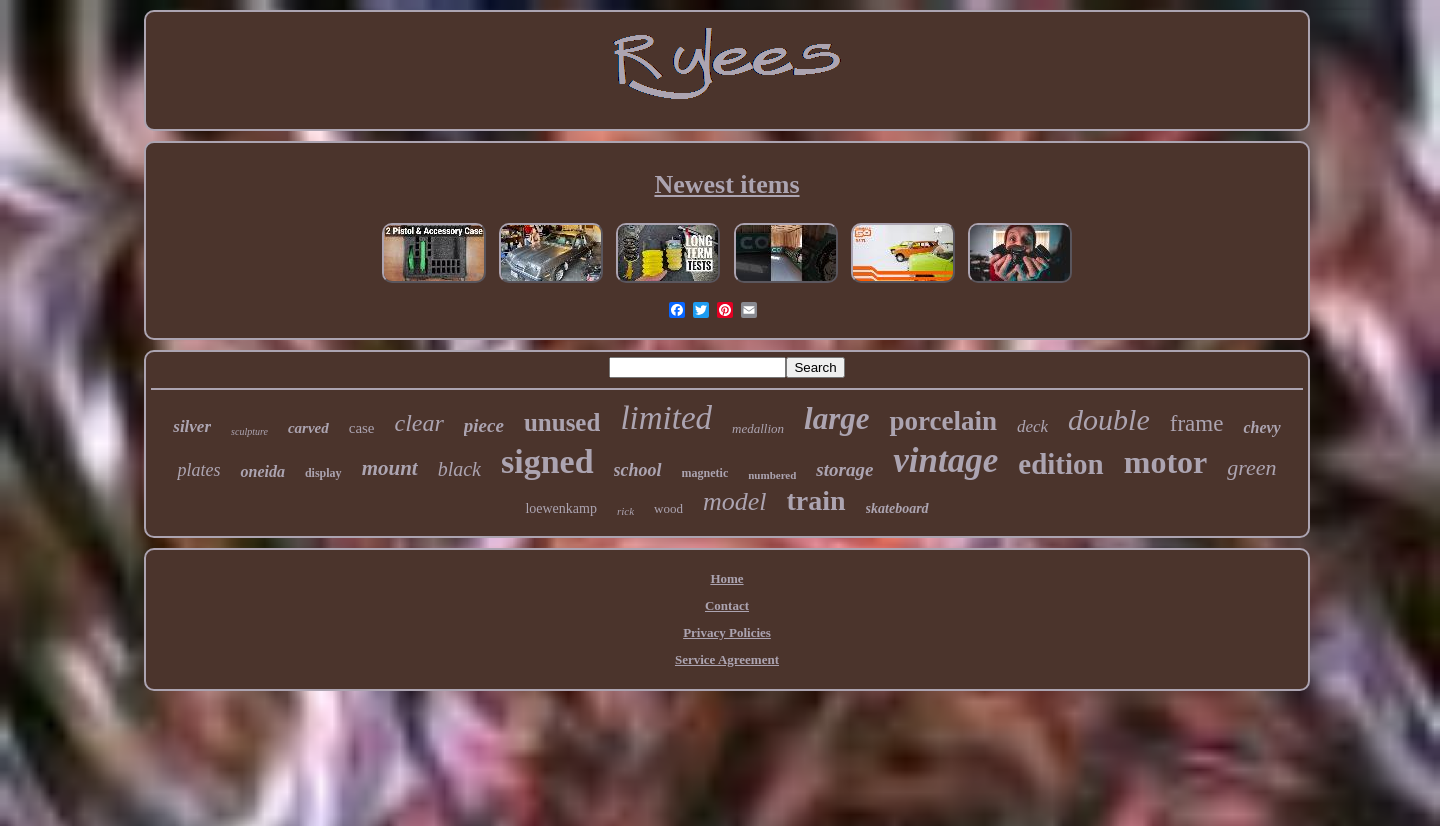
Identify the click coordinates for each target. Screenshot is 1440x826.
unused (562, 422)
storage (844, 469)
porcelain (943, 421)
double (1109, 419)
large (836, 418)
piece (484, 425)
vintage (945, 460)
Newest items (726, 184)
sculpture (249, 431)
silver (192, 426)
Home (726, 578)
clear (419, 423)
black (459, 469)
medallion (758, 428)
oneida (262, 471)
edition (1060, 464)
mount (390, 468)
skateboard (897, 508)
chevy (1261, 427)
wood (668, 508)
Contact (727, 605)
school (638, 470)
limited (666, 418)
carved (308, 428)
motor (1166, 462)
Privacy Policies (727, 632)
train (815, 500)
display (323, 473)
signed (547, 461)
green (1251, 467)
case (362, 428)
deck (1032, 426)
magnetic (705, 473)
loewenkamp (561, 508)
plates (198, 470)
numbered (772, 475)
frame (1197, 423)
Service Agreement (727, 659)
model (735, 501)
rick (625, 511)
